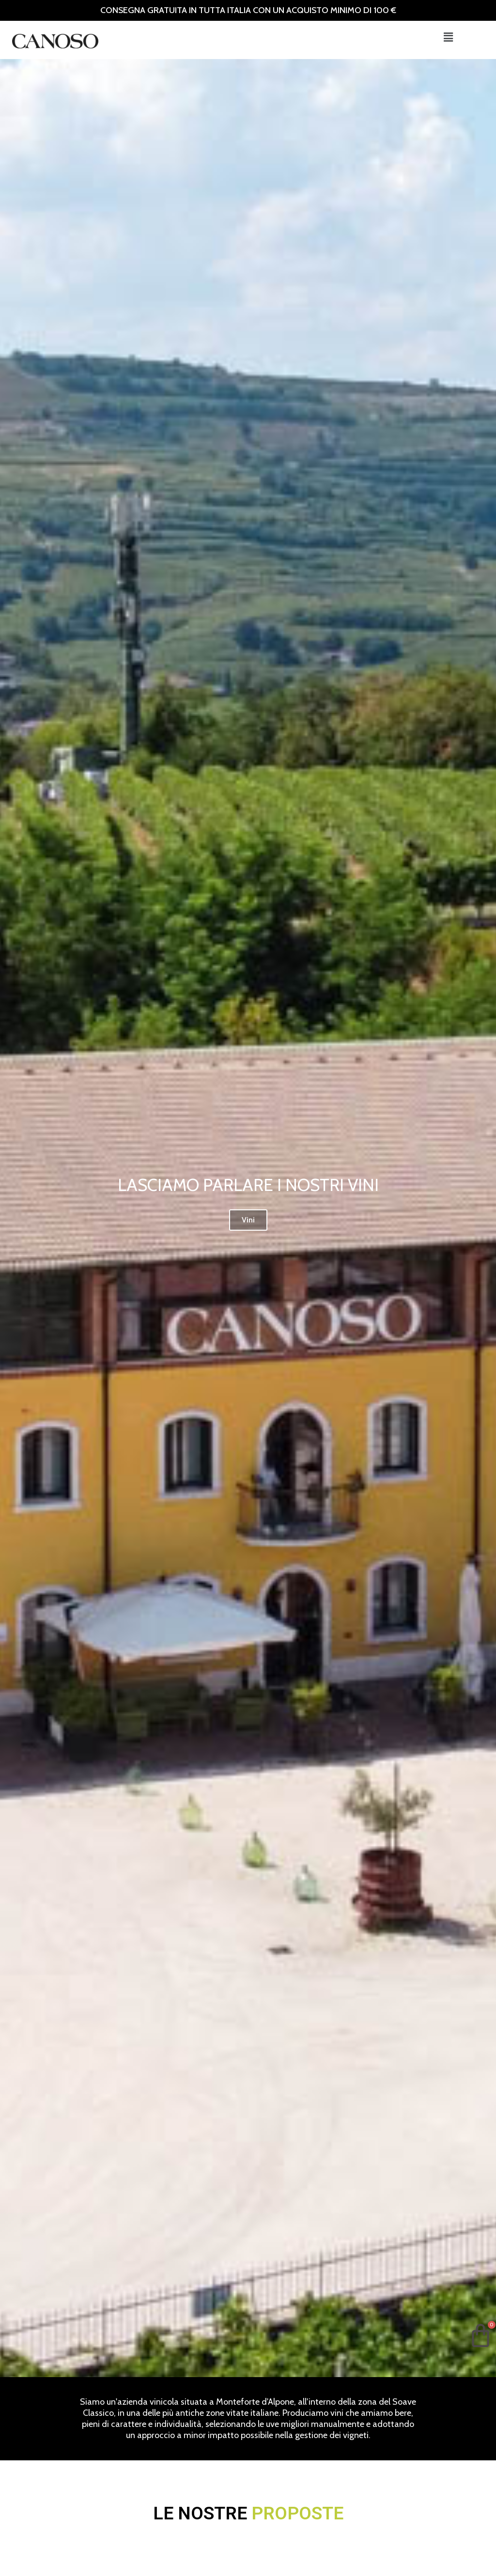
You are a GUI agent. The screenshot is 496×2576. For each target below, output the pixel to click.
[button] (448, 37)
